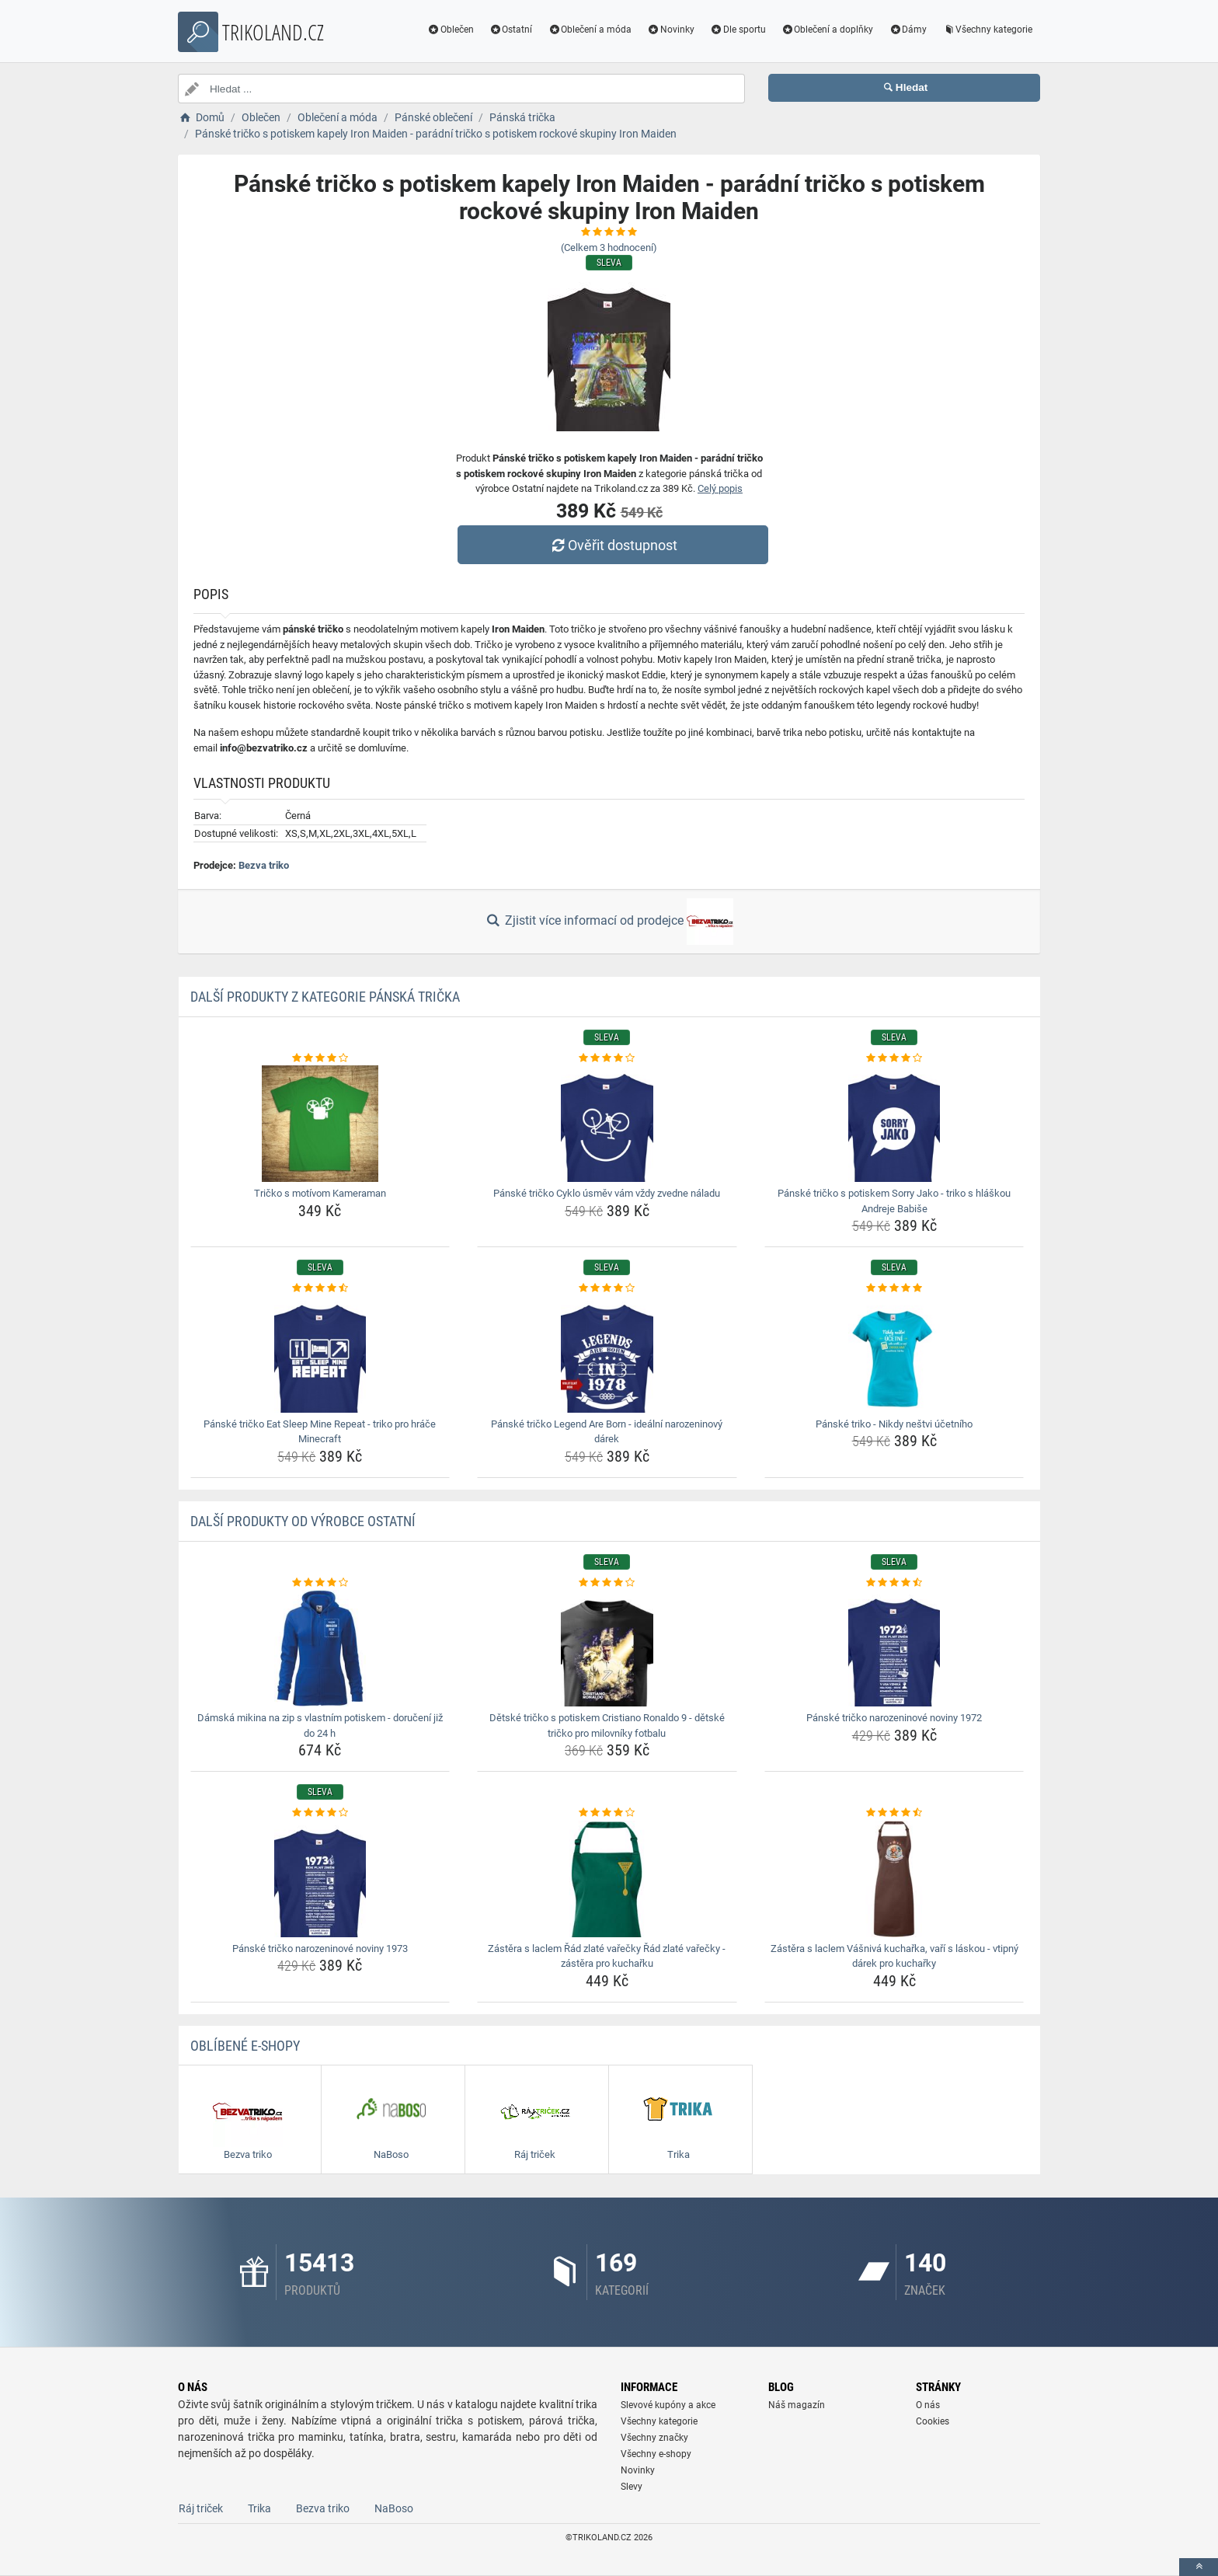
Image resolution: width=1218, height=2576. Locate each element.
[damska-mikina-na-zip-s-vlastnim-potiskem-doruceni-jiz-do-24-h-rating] (320, 1583)
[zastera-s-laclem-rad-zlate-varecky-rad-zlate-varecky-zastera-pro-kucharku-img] (607, 1879)
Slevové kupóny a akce (668, 2405)
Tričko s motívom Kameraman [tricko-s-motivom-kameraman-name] (320, 1193)
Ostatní (511, 29)
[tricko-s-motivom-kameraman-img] (320, 1123)
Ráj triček (201, 2508)
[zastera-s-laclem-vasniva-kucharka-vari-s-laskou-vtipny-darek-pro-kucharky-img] (894, 1879)
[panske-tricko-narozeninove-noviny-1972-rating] (894, 1583)
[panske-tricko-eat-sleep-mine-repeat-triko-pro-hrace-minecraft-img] (320, 1354)
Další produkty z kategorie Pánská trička (325, 996)
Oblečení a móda (590, 29)
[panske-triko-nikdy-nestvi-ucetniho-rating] (894, 1288)
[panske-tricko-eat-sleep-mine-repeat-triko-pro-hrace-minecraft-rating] (320, 1288)
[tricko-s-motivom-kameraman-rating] (320, 1058)
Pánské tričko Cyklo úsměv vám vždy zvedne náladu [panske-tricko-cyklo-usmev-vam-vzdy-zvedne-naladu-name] (606, 1193)
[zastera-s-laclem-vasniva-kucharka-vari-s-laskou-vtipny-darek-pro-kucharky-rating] (894, 1813)
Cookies (932, 2421)
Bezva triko (263, 865)
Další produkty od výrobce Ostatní (303, 1521)
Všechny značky (654, 2437)
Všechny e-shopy (656, 2454)
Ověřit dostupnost (612, 545)
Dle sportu (738, 29)
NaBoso (393, 2508)
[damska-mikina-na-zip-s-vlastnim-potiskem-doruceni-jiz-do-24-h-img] (320, 1648)
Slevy (631, 2486)
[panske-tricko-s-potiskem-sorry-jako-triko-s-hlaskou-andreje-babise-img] (894, 1123)
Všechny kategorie (987, 29)
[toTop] (1198, 2567)
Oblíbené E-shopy (245, 2045)
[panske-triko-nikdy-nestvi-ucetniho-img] (894, 1354)
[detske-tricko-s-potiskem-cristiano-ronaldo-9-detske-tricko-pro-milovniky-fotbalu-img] (607, 1648)
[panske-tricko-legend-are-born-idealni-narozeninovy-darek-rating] (607, 1288)
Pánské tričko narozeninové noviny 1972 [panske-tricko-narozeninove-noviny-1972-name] (894, 1718)
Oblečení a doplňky (827, 29)
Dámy (908, 29)
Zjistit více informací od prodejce (609, 921)
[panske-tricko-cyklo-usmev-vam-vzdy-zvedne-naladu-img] (607, 1123)
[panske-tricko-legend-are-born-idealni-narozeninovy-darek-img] (607, 1354)
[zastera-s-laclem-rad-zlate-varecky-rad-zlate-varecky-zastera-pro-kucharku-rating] (607, 1813)
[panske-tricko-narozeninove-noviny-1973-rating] (320, 1813)
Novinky (670, 29)
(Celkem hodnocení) (609, 247)
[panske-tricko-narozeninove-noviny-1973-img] (320, 1879)
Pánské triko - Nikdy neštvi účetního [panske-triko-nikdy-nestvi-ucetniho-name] (894, 1424)
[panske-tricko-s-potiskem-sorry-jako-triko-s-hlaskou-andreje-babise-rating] (894, 1058)
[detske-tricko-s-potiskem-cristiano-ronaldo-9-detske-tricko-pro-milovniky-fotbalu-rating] (607, 1583)
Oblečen (450, 29)
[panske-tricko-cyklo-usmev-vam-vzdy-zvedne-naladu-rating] (607, 1058)
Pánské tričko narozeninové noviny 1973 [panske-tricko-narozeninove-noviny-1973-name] (320, 1948)
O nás (928, 2405)
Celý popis (720, 488)
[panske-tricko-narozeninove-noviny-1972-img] (894, 1648)
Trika (259, 2508)
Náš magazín (796, 2405)
